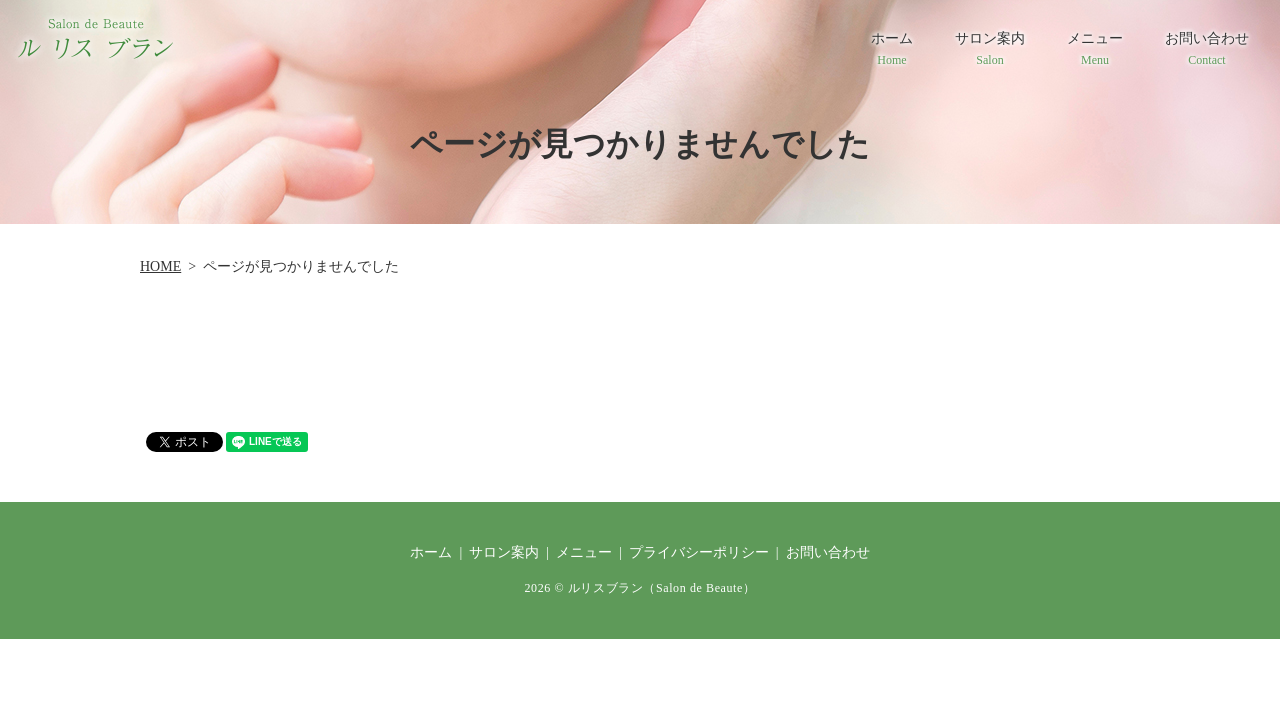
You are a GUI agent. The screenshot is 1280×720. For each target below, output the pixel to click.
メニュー (1095, 50)
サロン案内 (990, 50)
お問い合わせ (1207, 50)
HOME (160, 266)
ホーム (892, 50)
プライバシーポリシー (699, 552)
